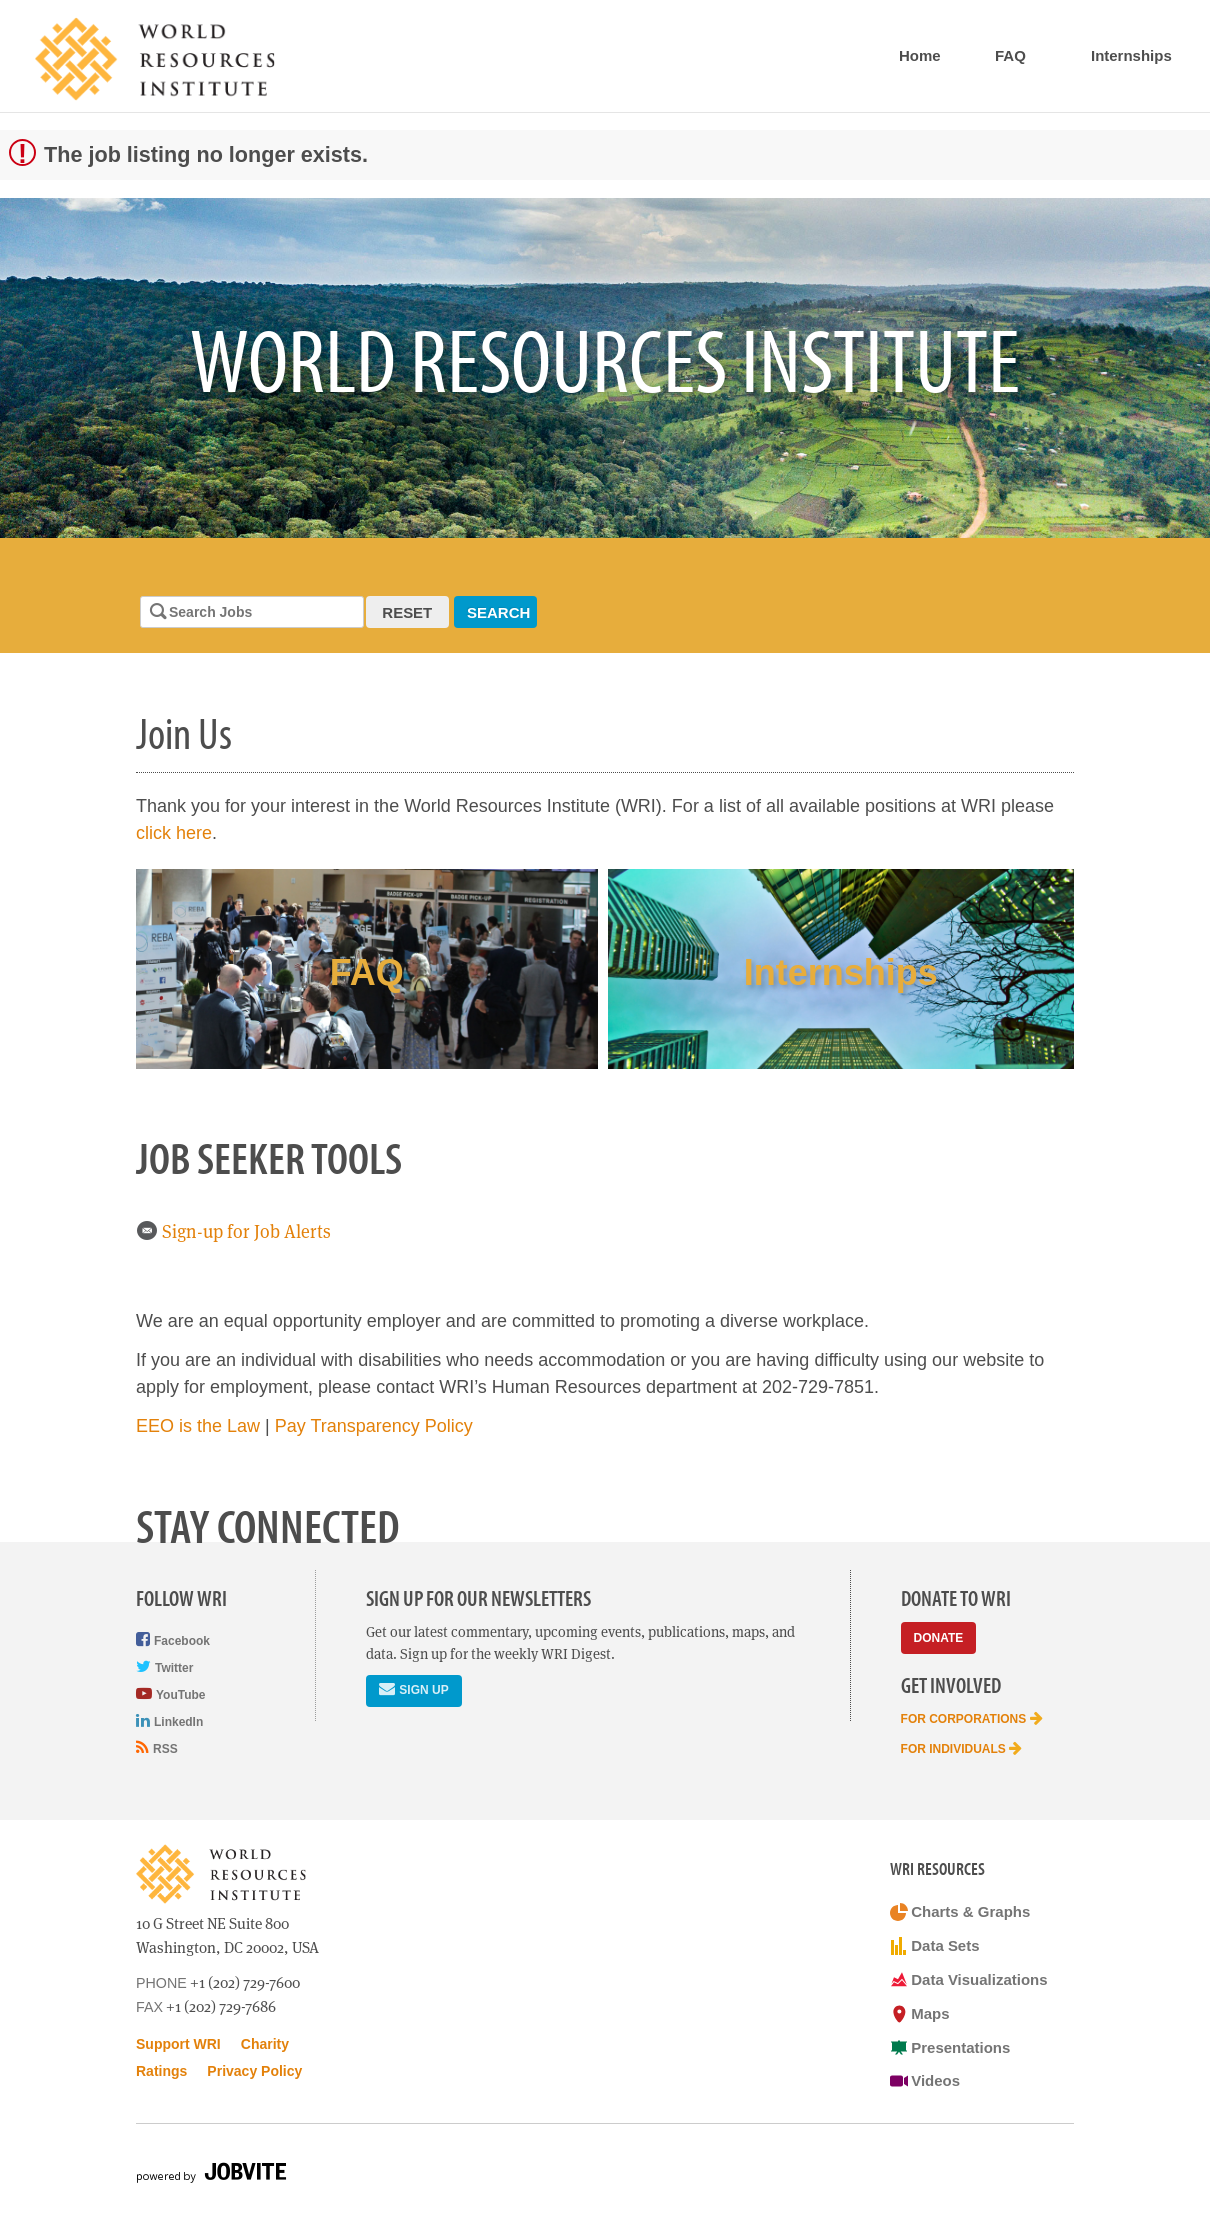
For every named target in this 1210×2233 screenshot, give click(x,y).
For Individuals (962, 1747)
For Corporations (972, 1717)
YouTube (170, 1693)
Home (920, 55)
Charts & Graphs (960, 1912)
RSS (157, 1747)
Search (498, 612)
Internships (1131, 55)
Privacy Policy (254, 2071)
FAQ (1010, 55)
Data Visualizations (969, 1980)
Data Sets (935, 1946)
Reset (407, 612)
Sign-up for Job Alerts (233, 1231)
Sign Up (413, 1688)
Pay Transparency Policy (374, 1426)
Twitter (164, 1666)
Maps (920, 2014)
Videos (925, 2081)
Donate (939, 1638)
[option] (605, 368)
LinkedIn (169, 1720)
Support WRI (178, 2044)
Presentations (950, 2048)
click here (174, 833)
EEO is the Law (198, 1426)
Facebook (173, 1639)
